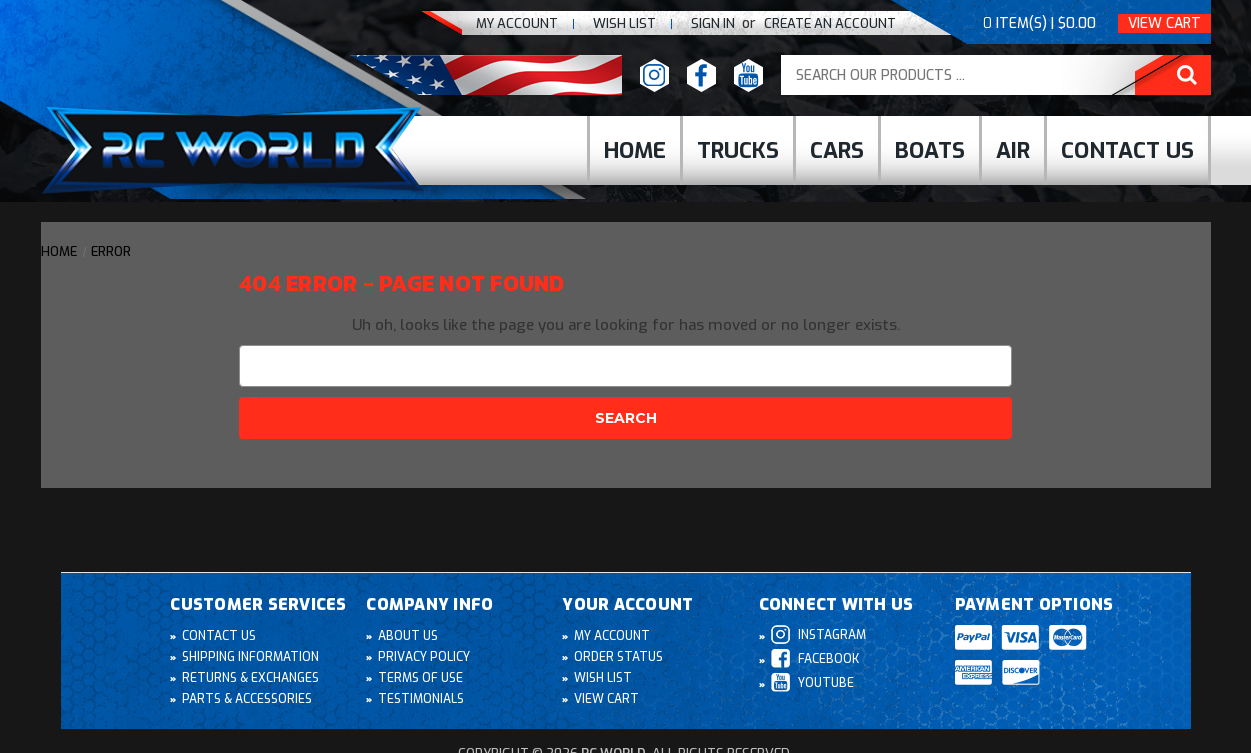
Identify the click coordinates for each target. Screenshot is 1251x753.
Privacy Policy (424, 658)
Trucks (738, 150)
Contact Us (1127, 150)
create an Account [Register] (830, 23)
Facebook (815, 659)
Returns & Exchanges (250, 679)
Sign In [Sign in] (714, 23)
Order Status (617, 658)
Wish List (602, 679)
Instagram (818, 635)
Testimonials (420, 700)
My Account (517, 23)
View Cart (1164, 23)
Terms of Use (420, 679)
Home (635, 150)
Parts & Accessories (246, 700)
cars (837, 150)
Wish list (624, 23)
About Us (407, 637)
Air (1013, 150)
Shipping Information (250, 658)
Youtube (812, 683)
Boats (930, 150)
